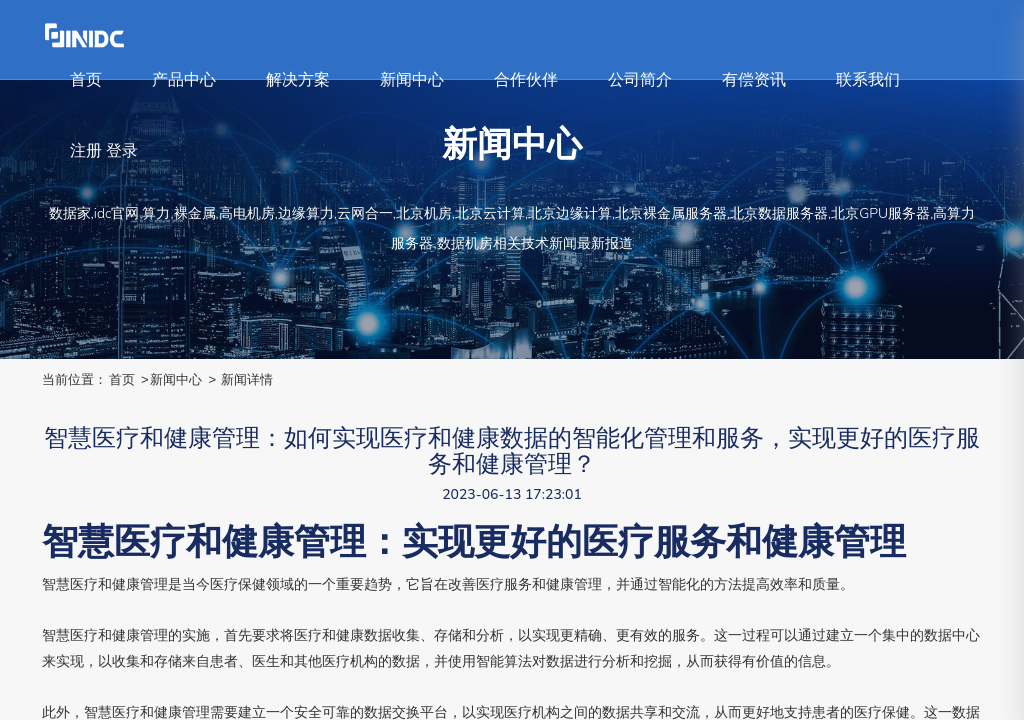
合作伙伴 (526, 80)
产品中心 (184, 80)
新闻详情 (247, 379)
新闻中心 (412, 80)
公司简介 (640, 80)
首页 (86, 80)
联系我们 (868, 80)
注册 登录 (104, 151)
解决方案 (298, 80)
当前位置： (74, 379)
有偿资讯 (754, 80)
